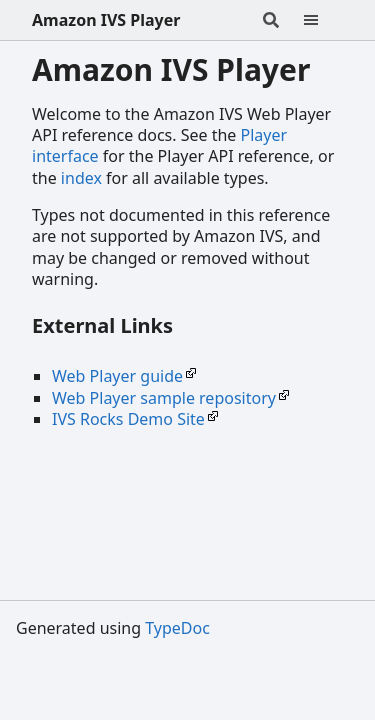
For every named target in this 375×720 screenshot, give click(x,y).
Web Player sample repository (164, 398)
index (81, 178)
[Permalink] (191, 328)
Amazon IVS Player (106, 20)
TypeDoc (177, 628)
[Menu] (323, 20)
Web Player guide (117, 376)
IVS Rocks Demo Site (128, 419)
